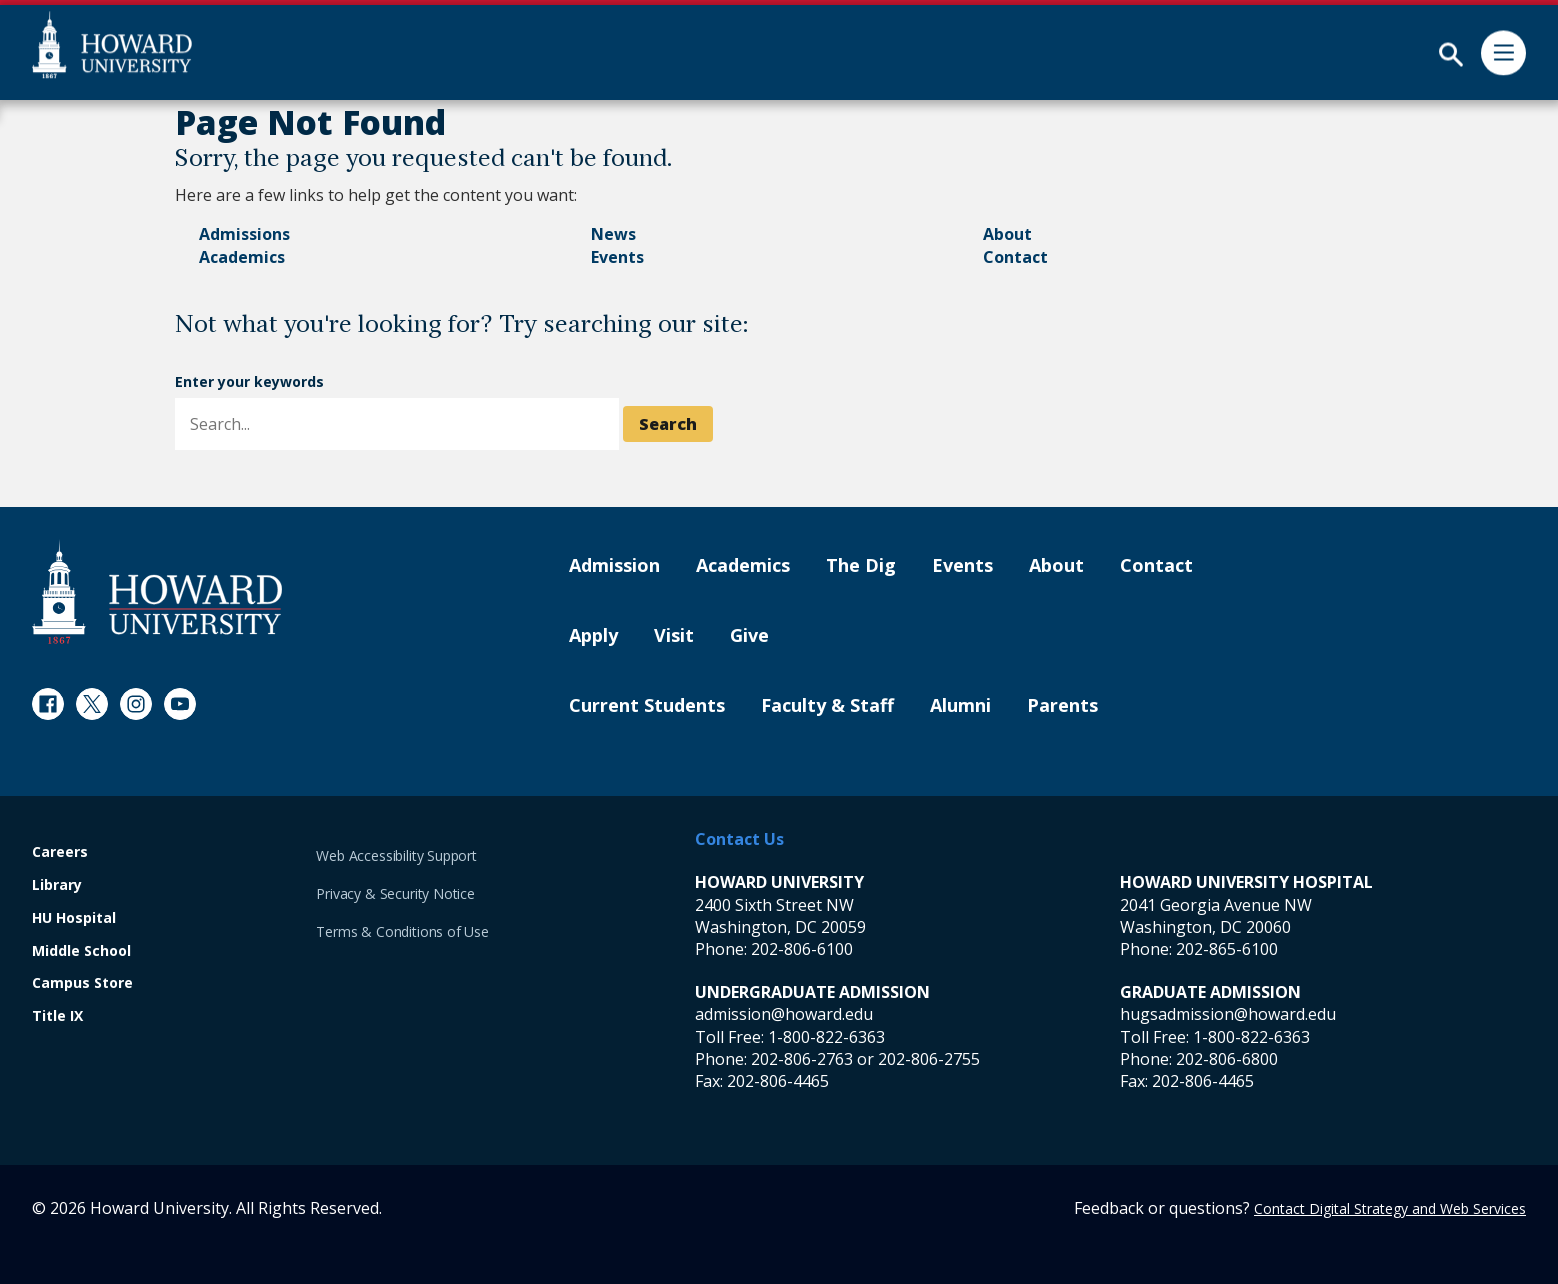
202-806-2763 (802, 1059)
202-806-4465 (778, 1081)
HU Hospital (74, 918)
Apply (593, 636)
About (1007, 234)
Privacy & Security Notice (395, 893)
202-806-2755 (929, 1059)
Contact (1015, 257)
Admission (614, 566)
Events (617, 257)
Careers (60, 852)
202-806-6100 (802, 949)
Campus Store (82, 983)
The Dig (861, 566)
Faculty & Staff (827, 706)
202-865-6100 (1227, 949)
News (613, 234)
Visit (674, 636)
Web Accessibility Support (396, 855)
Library (57, 885)
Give (749, 636)
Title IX (57, 1016)
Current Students (647, 706)
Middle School (81, 951)
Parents (1062, 706)
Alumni (960, 706)
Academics (242, 257)
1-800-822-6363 (826, 1037)
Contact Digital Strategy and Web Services (1390, 1208)
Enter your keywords (249, 381)
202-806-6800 (1227, 1059)
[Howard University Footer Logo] (157, 591)
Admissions (244, 234)
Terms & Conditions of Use (402, 931)
